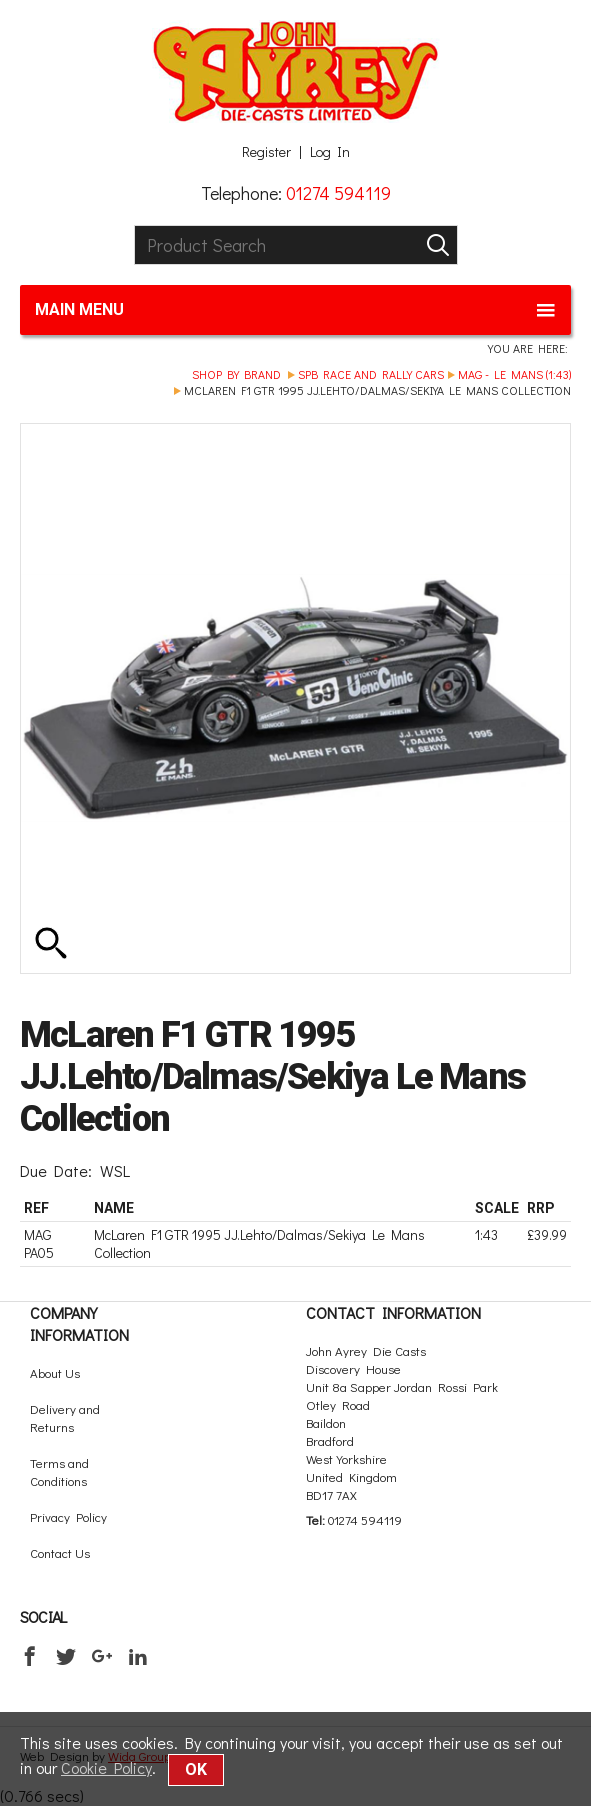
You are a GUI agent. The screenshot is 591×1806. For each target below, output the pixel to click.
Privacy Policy (68, 1516)
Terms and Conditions (59, 1471)
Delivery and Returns (65, 1417)
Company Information (79, 1323)
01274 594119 (338, 193)
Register (266, 152)
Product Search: (134, 225)
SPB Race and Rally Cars (371, 374)
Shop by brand (236, 374)
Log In (330, 152)
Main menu (295, 310)
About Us (55, 1372)
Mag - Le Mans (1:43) (514, 374)
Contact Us (60, 1552)
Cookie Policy (106, 1767)
